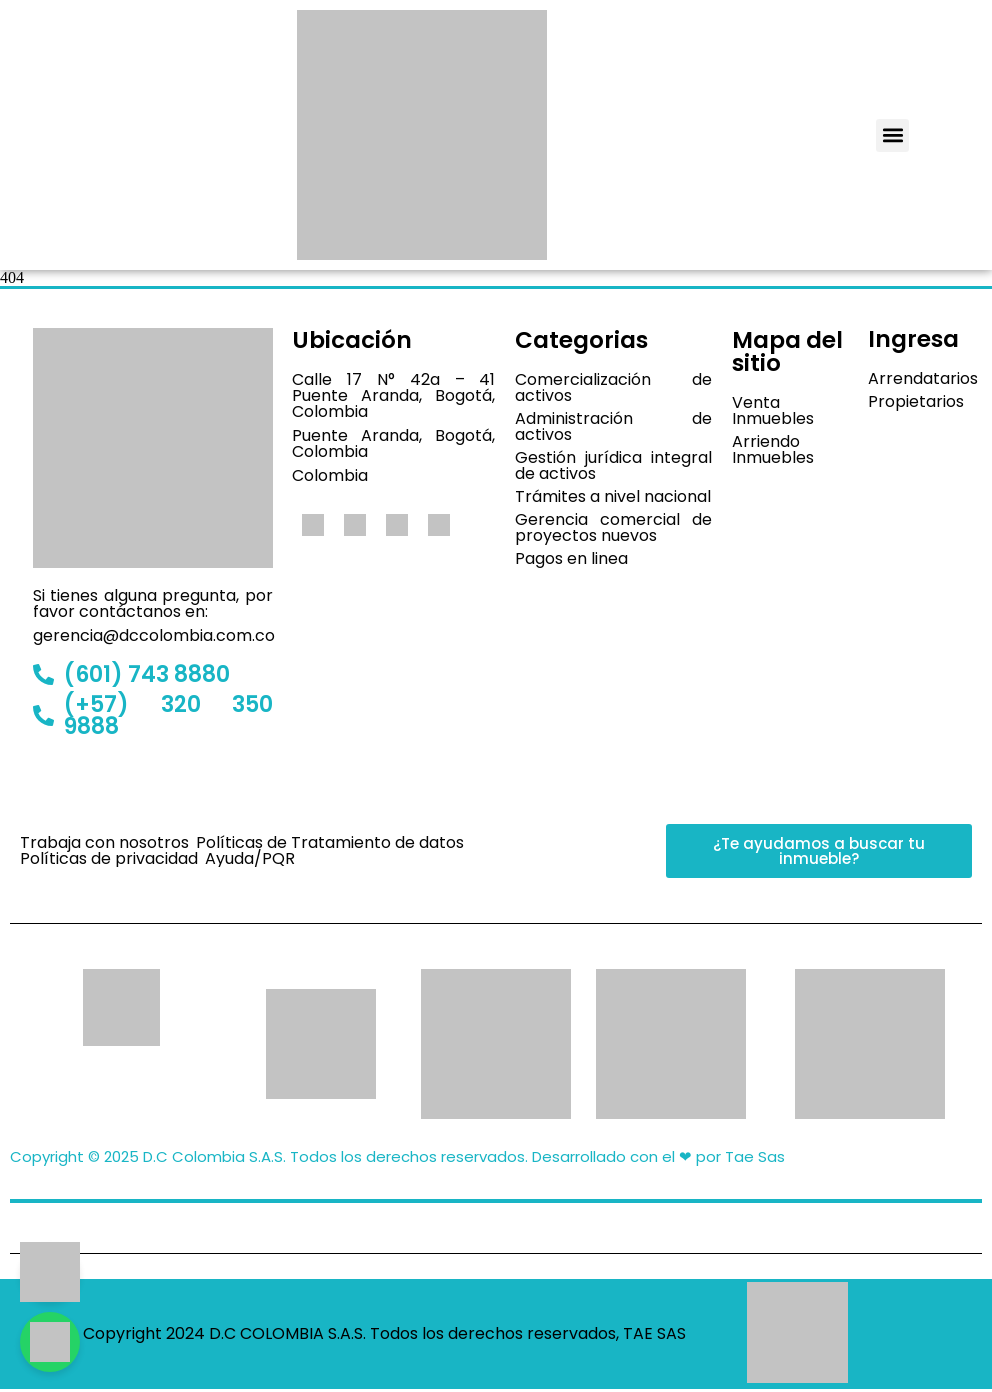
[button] (892, 135)
